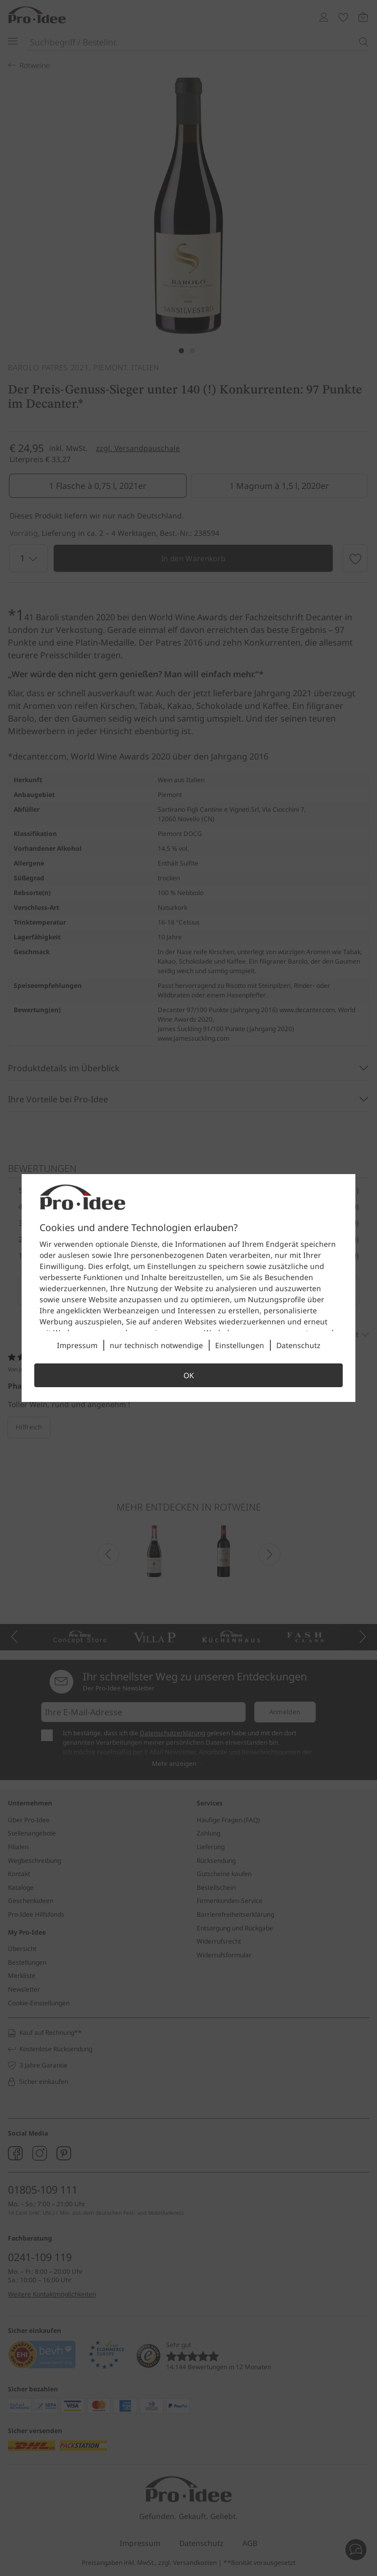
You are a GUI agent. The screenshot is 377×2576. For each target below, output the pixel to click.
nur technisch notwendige (156, 1345)
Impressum (77, 1345)
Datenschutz (298, 1345)
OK (188, 1375)
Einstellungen (239, 1345)
